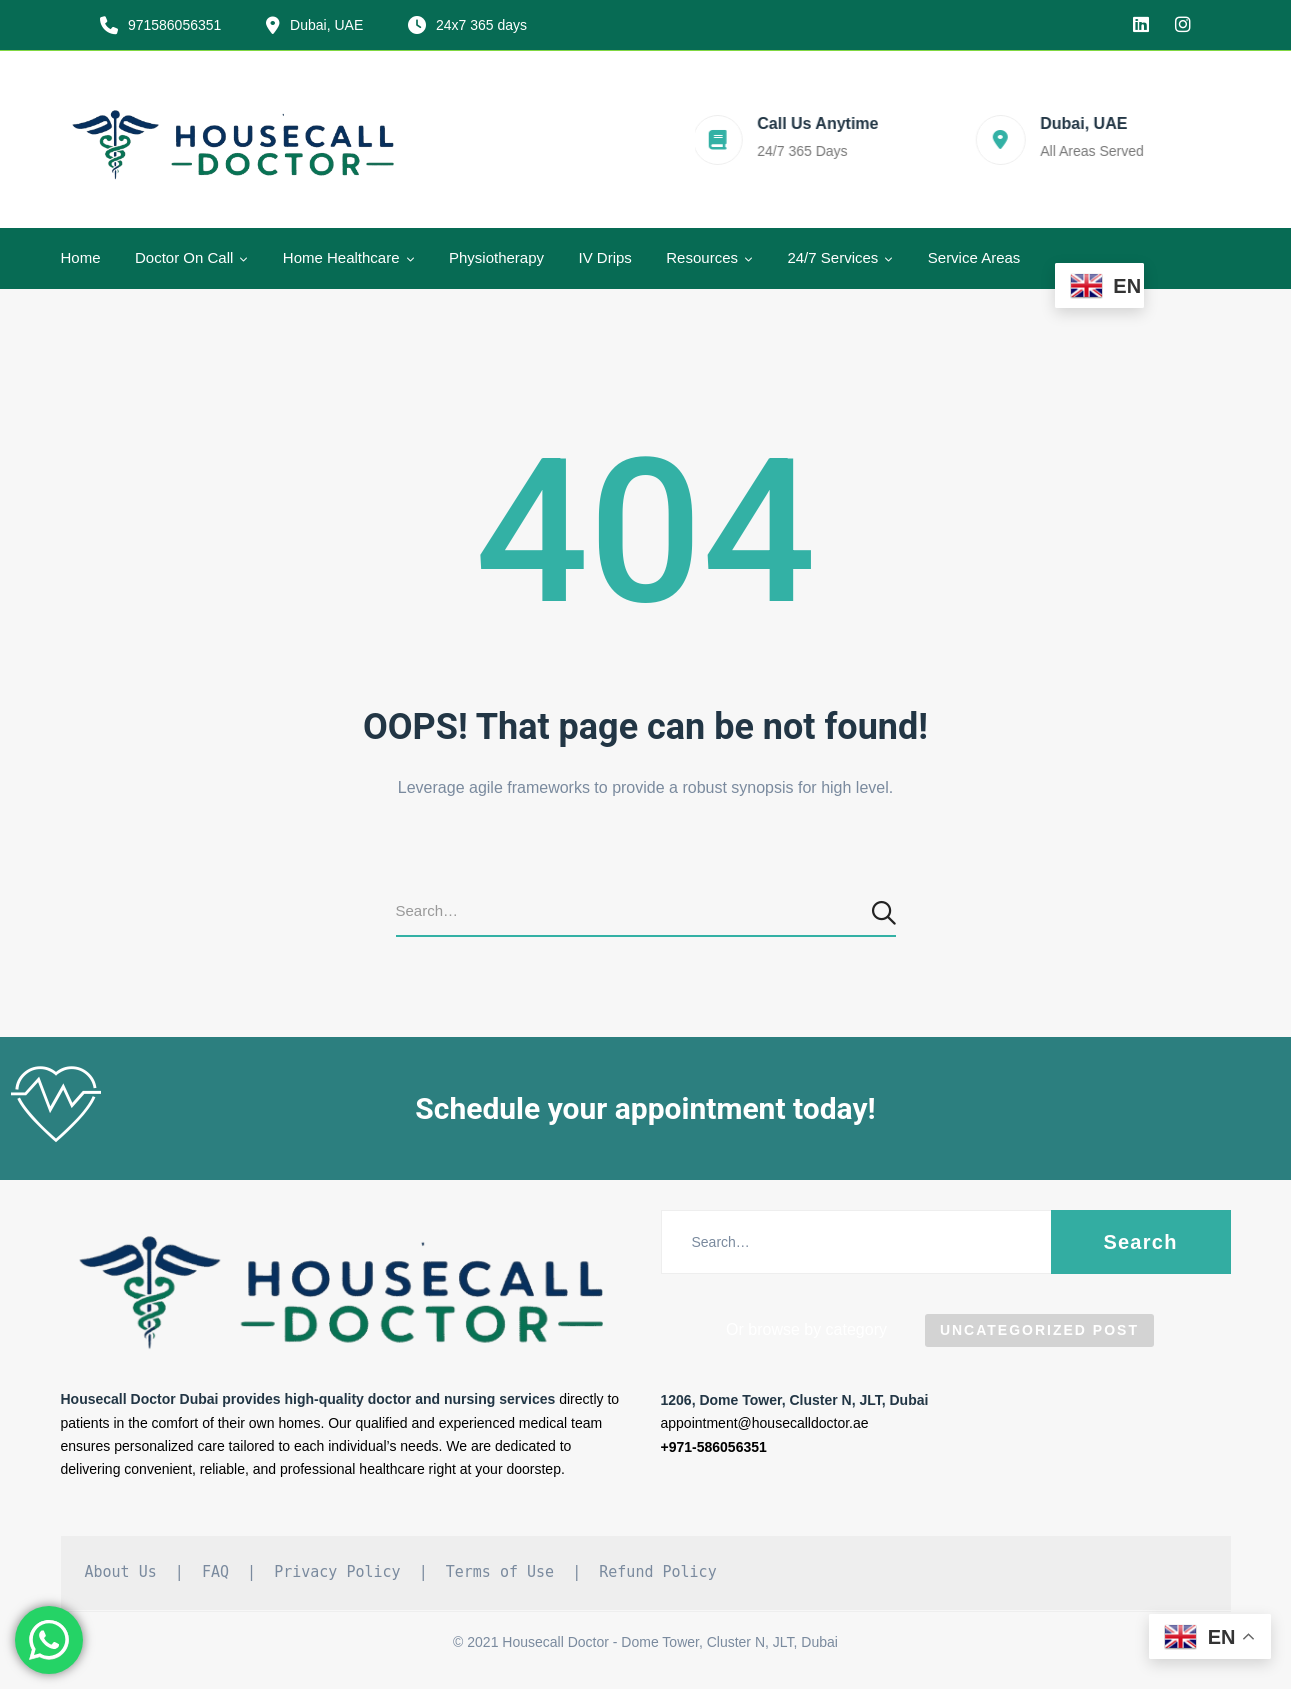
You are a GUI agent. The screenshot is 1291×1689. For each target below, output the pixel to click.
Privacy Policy (337, 1572)
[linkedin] (1141, 25)
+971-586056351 (714, 1447)
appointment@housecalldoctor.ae (765, 1423)
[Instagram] (1183, 25)
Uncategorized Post (1039, 1330)
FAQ (215, 1572)
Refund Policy (657, 1572)
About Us (121, 1572)
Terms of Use (500, 1572)
